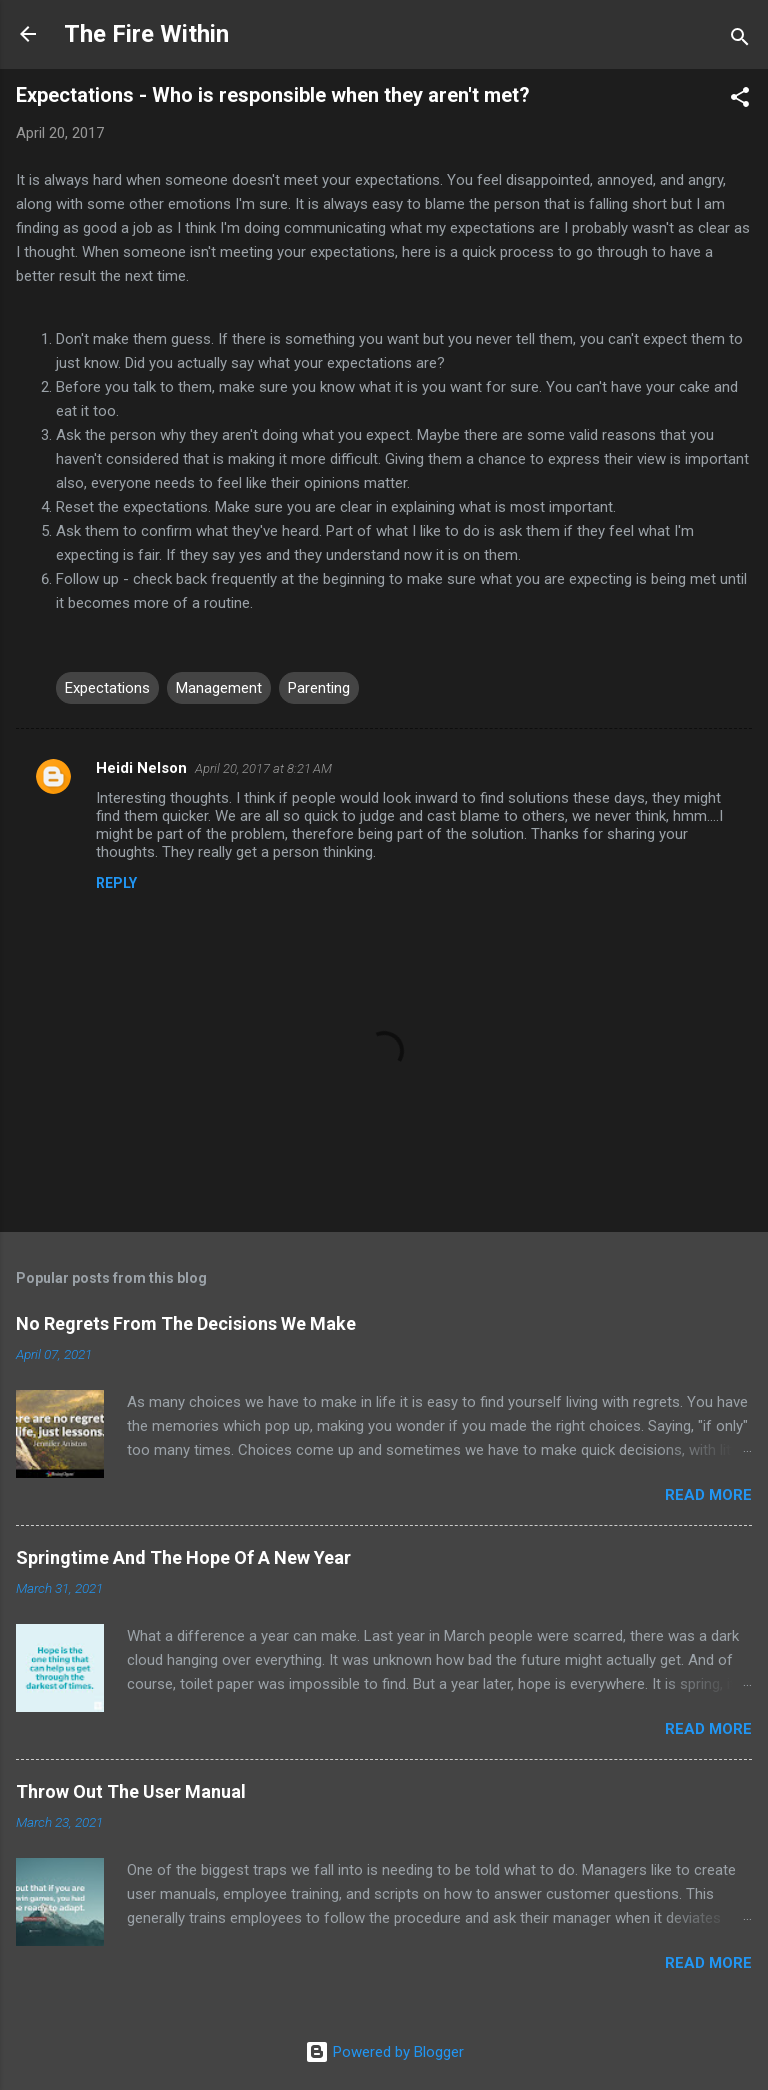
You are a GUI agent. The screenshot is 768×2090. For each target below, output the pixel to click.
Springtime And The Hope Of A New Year (183, 1557)
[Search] (740, 40)
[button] (740, 100)
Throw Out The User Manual (131, 1791)
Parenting (319, 688)
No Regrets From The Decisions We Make (186, 1323)
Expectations (107, 688)
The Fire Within (146, 34)
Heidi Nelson (141, 768)
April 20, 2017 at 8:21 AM (263, 768)
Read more (708, 1495)
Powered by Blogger (384, 2052)
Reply (116, 883)
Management (219, 688)
